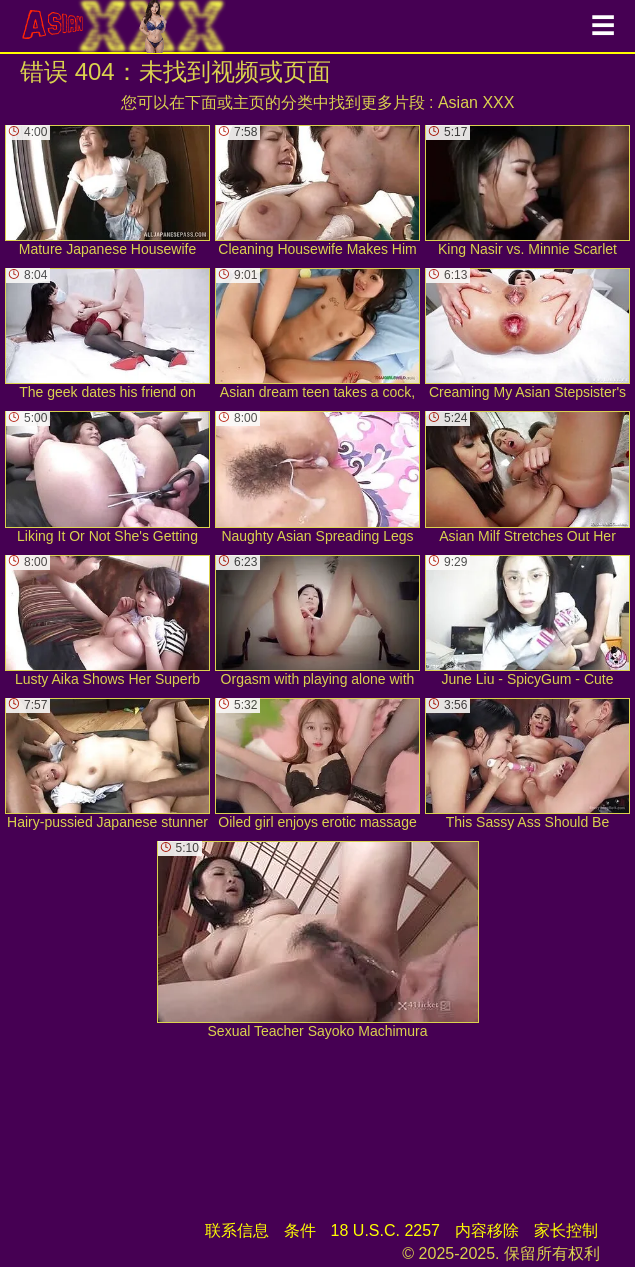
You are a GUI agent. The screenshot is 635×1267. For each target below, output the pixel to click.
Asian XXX (476, 102)
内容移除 (487, 1230)
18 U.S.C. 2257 (385, 1230)
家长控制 (566, 1230)
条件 (300, 1230)
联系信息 (237, 1230)
